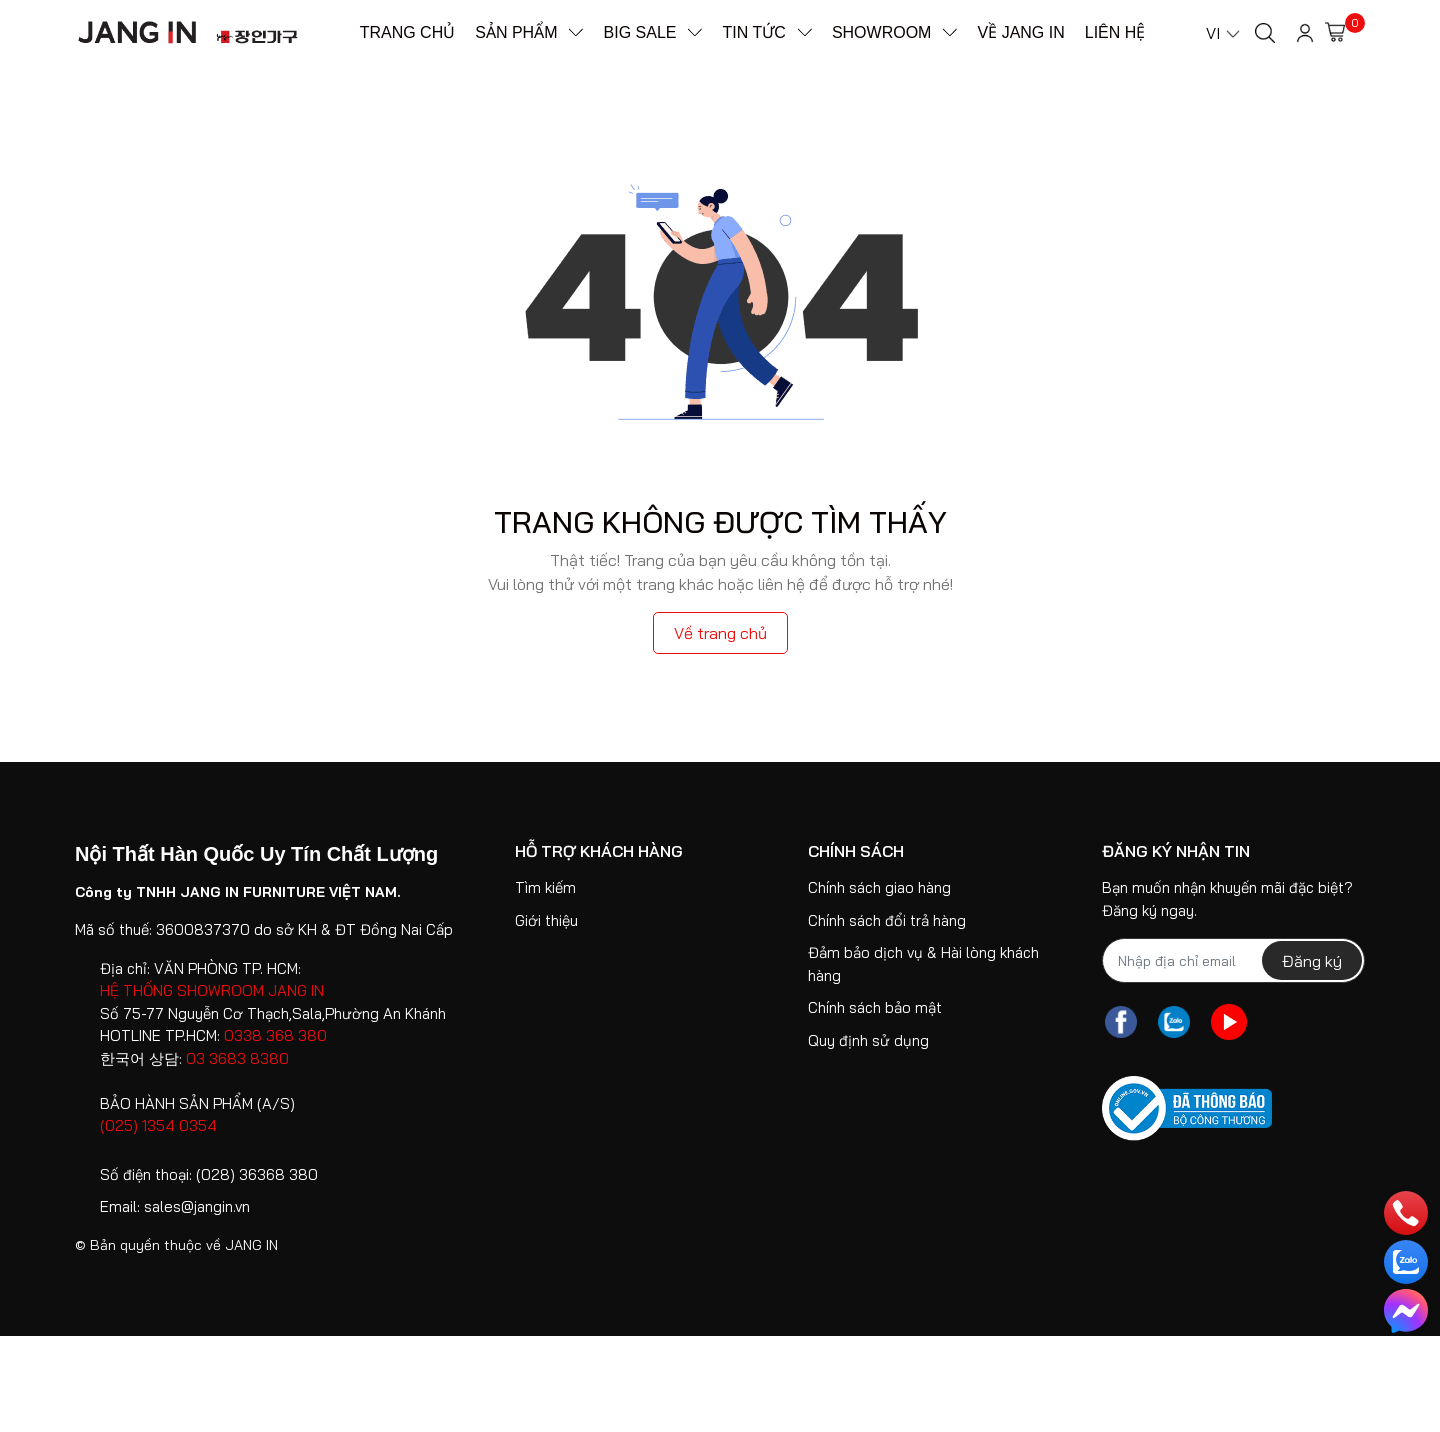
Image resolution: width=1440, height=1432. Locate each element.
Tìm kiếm (545, 887)
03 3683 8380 (237, 1058)
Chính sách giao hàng (879, 887)
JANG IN (251, 1245)
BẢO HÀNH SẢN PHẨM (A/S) (197, 1103)
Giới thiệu (546, 920)
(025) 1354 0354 (158, 1125)
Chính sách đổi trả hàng (887, 920)
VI (1213, 33)
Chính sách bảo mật (875, 1007)
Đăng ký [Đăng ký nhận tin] (1312, 961)
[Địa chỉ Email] (1233, 960)
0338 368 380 (275, 1035)
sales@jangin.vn (197, 1206)
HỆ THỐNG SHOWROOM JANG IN (212, 990)
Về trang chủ (720, 633)
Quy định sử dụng (868, 1040)
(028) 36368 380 (257, 1174)
